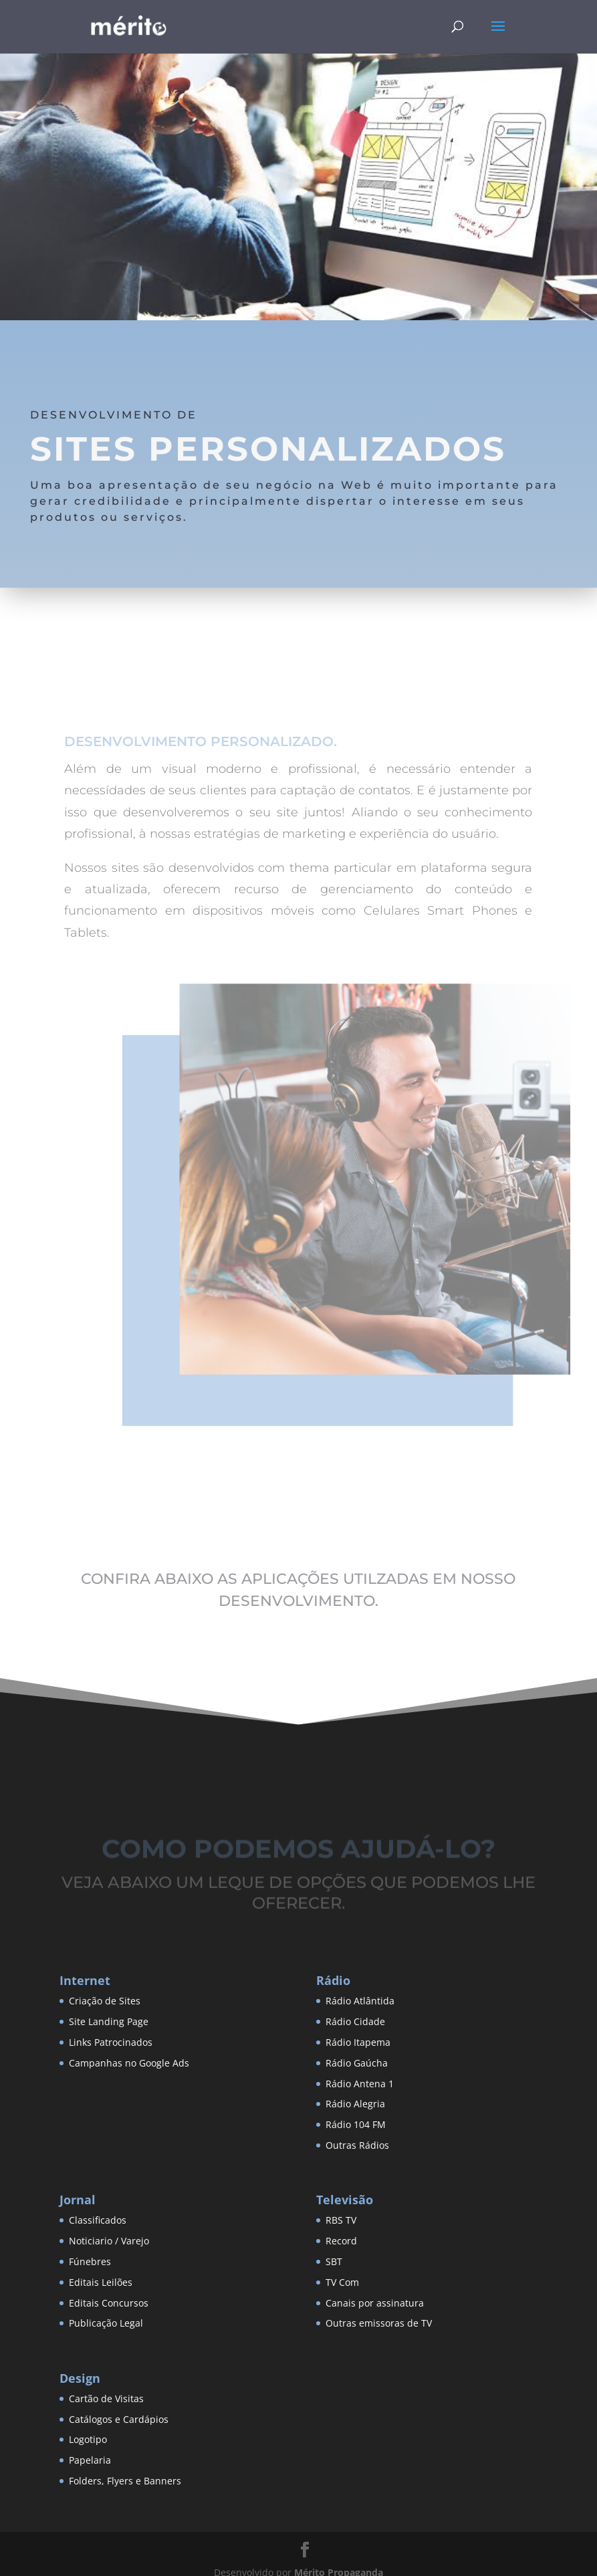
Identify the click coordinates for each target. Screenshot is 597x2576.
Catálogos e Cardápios (118, 2419)
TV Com (342, 2282)
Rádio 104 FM (356, 2124)
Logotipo (88, 2439)
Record (341, 2240)
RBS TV (341, 2220)
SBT (334, 2261)
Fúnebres (90, 2261)
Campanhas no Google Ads (129, 2063)
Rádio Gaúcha (357, 2063)
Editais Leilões (100, 2282)
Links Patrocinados (110, 2042)
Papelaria (90, 2460)
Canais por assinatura (375, 2303)
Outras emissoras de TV (379, 2323)
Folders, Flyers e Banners (125, 2480)
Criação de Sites (104, 2000)
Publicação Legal (106, 2323)
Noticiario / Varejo (109, 2240)
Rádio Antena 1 (360, 2083)
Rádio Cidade (355, 2021)
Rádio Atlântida (360, 2000)
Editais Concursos (108, 2303)
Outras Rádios (357, 2145)
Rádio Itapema (358, 2042)
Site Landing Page (108, 2021)
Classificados (97, 2220)
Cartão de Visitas (106, 2398)
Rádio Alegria (355, 2103)
